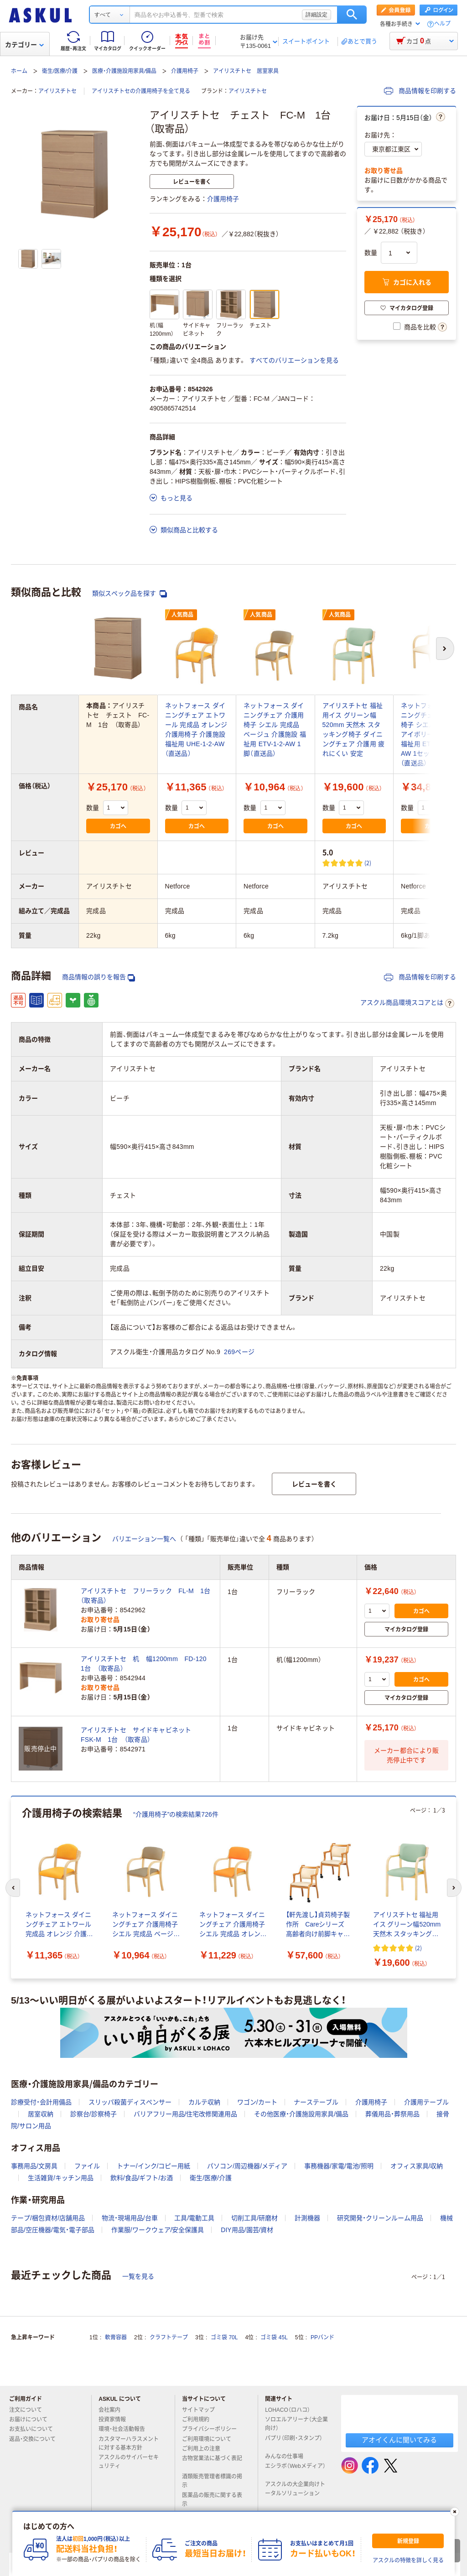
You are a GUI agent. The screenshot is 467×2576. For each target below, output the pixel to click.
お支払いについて (34, 2429)
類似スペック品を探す (129, 593)
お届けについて (32, 2419)
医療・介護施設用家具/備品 (124, 71)
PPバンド (322, 2337)
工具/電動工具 (194, 2218)
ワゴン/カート (257, 2102)
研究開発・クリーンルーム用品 (380, 2218)
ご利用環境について (210, 2439)
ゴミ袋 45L (273, 2337)
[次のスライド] (454, 1888)
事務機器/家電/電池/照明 (339, 2166)
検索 (352, 14)
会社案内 (113, 2410)
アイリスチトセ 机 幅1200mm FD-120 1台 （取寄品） (147, 1663)
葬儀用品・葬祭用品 (392, 2114)
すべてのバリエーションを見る (294, 360)
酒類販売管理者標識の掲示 (212, 2480)
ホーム (19, 71)
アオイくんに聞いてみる (399, 2440)
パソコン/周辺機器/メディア (247, 2166)
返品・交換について (36, 2439)
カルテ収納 (204, 2102)
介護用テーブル (426, 2102)
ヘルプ (442, 24)
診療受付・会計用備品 (41, 2102)
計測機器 (307, 2218)
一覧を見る (138, 2276)
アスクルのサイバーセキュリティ (129, 2461)
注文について (29, 2410)
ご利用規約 (199, 2419)
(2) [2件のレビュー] (368, 863)
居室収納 (40, 2114)
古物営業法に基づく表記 (212, 2462)
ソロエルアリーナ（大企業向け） (296, 2423)
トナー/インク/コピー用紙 (154, 2166)
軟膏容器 (116, 2337)
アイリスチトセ (57, 91)
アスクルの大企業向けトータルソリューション (296, 2488)
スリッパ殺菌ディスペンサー (129, 2102)
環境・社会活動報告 (125, 2429)
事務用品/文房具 (34, 2166)
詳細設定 (316, 14)
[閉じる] (454, 2511)
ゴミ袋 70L (224, 2337)
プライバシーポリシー (213, 2429)
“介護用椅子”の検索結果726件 (175, 1814)
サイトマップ (198, 2410)
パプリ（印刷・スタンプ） (293, 2442)
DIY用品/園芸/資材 (247, 2229)
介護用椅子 (184, 71)
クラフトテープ (169, 2337)
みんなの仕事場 (288, 2456)
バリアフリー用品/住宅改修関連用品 (186, 2114)
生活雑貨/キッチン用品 (60, 2177)
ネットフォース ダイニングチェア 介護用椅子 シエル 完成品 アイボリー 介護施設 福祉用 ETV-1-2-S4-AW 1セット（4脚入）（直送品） (431, 734)
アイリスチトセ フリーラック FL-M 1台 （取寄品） (147, 1595)
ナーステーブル (316, 2102)
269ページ (239, 1352)
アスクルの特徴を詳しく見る (408, 2560)
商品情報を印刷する (420, 90)
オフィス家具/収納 (416, 2166)
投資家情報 (116, 2419)
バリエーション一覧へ (144, 1538)
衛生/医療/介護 (60, 71)
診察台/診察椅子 (93, 2114)
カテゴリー (24, 44)
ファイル (87, 2166)
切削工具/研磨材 (254, 2218)
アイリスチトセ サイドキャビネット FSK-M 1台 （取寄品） (139, 1734)
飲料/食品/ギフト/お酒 (141, 2177)
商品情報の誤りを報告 (98, 977)
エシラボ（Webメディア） (295, 2470)
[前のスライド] (12, 1888)
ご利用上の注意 (205, 2449)
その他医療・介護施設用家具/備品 (301, 2114)
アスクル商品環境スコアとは (407, 1003)
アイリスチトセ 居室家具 (246, 71)
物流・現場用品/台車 (130, 2218)
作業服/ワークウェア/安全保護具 (157, 2229)
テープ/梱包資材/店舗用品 (48, 2218)
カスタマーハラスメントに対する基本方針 (129, 2443)
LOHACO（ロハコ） (291, 2410)
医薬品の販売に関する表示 (212, 2499)
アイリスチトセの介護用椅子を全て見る (141, 91)
